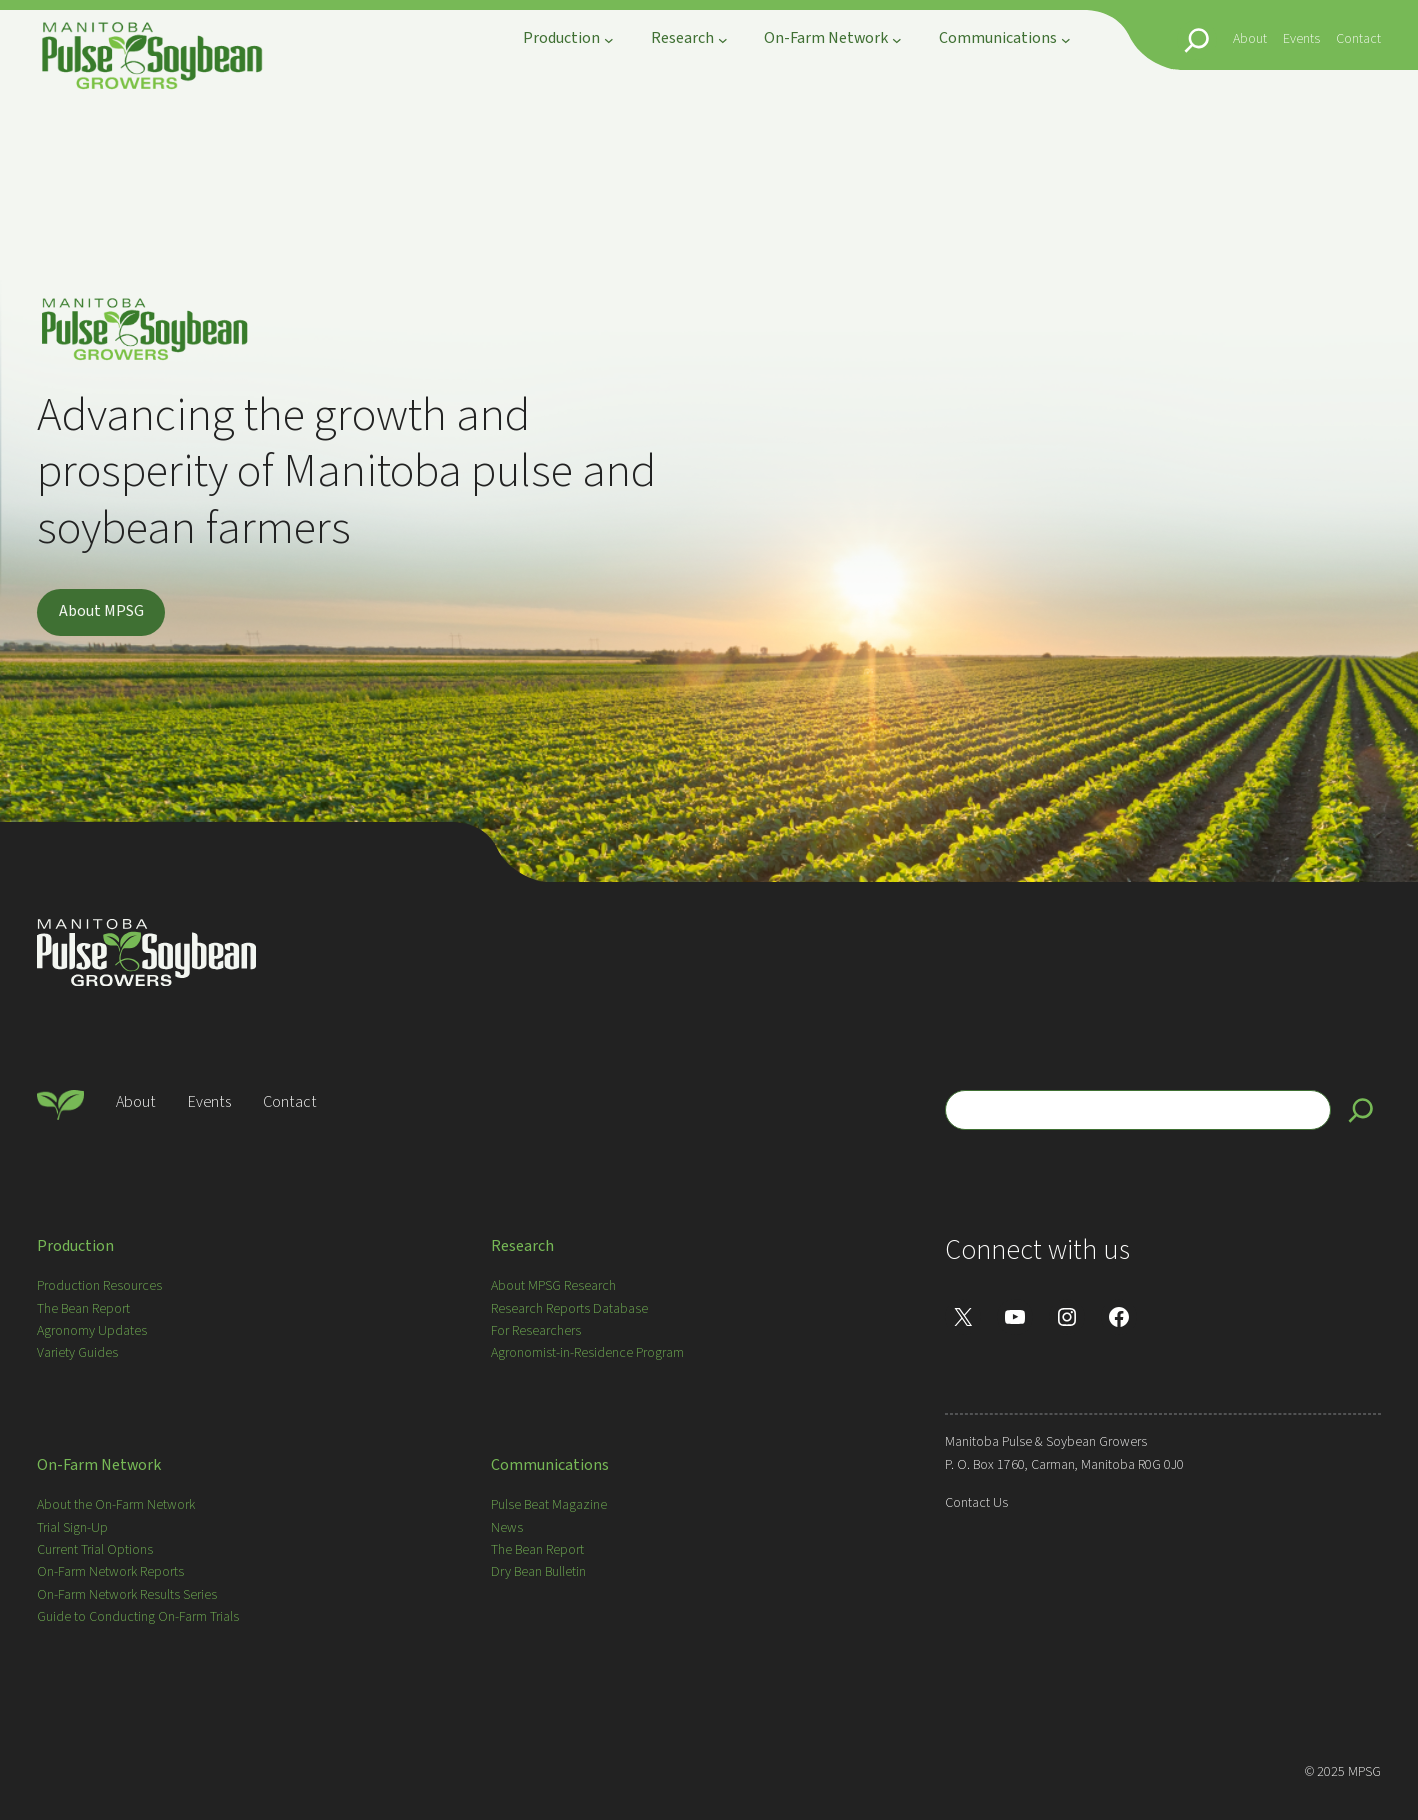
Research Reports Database (569, 1309)
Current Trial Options (95, 1550)
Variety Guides (77, 1353)
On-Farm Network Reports (110, 1572)
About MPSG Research (553, 1286)
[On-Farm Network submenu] (897, 40)
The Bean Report (83, 1309)
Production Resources (99, 1286)
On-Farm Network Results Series (127, 1595)
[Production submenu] (609, 40)
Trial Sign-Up (72, 1528)
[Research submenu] (723, 40)
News (507, 1528)
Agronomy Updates (92, 1331)
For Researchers (536, 1331)
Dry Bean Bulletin (538, 1572)
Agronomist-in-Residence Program (587, 1353)
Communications (550, 1465)
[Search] (1361, 1110)
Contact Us (976, 1503)
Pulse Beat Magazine (549, 1505)
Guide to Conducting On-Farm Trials (138, 1617)
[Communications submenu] (1066, 40)
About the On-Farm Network (116, 1505)
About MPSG (101, 611)
